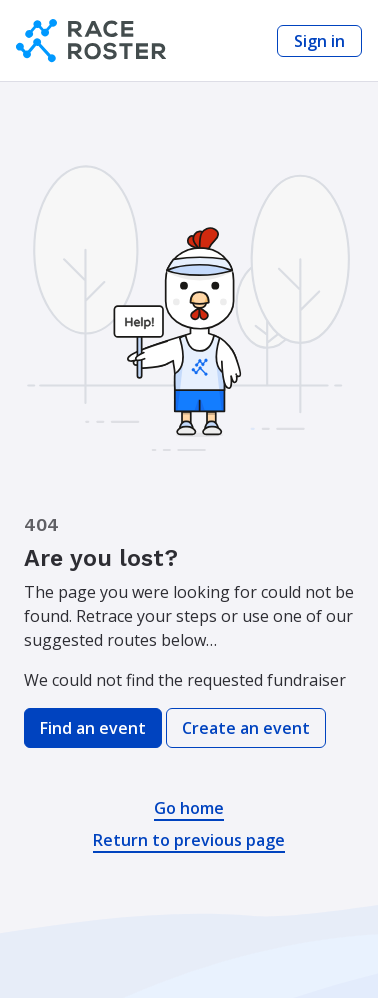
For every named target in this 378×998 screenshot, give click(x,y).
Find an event (93, 728)
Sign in (319, 41)
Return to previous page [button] (189, 840)
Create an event (246, 728)
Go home (189, 808)
